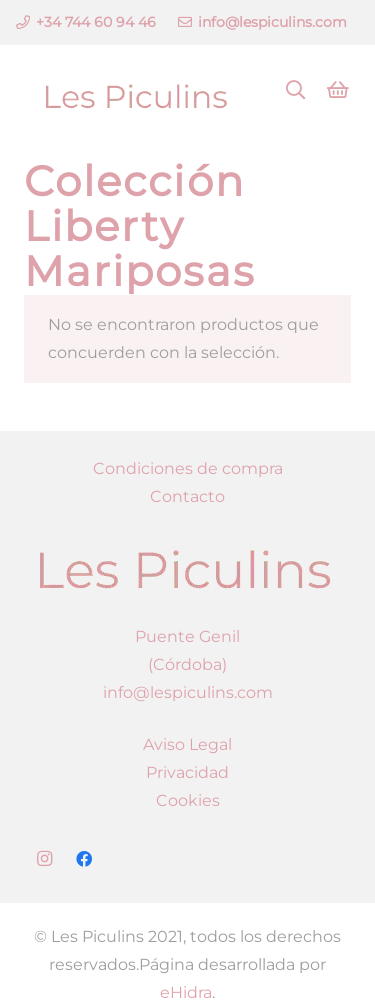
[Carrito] (338, 90)
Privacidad (187, 772)
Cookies (188, 800)
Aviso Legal (187, 744)
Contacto (187, 496)
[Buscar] (296, 90)
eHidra (186, 992)
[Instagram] (44, 859)
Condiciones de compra (188, 468)
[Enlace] (136, 90)
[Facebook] (84, 859)
